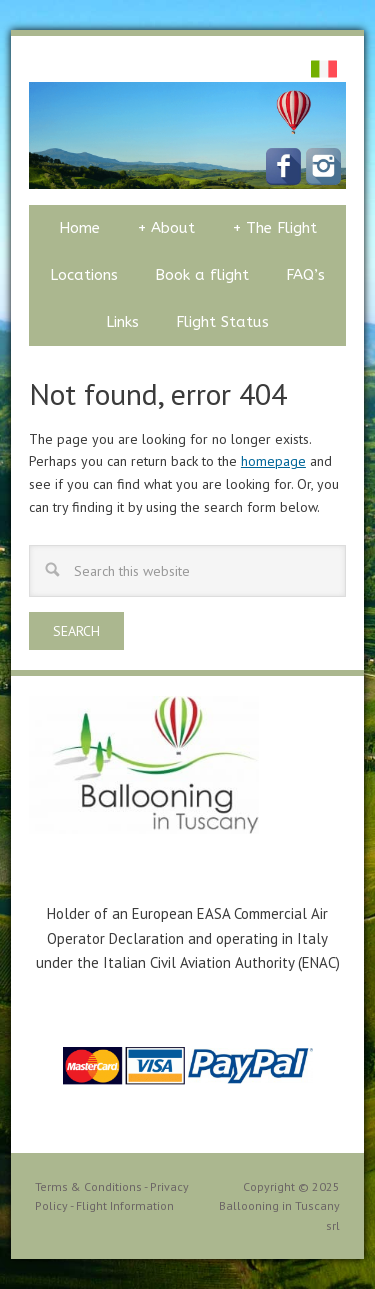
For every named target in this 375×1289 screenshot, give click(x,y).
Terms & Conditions (88, 1186)
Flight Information (125, 1205)
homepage (273, 461)
